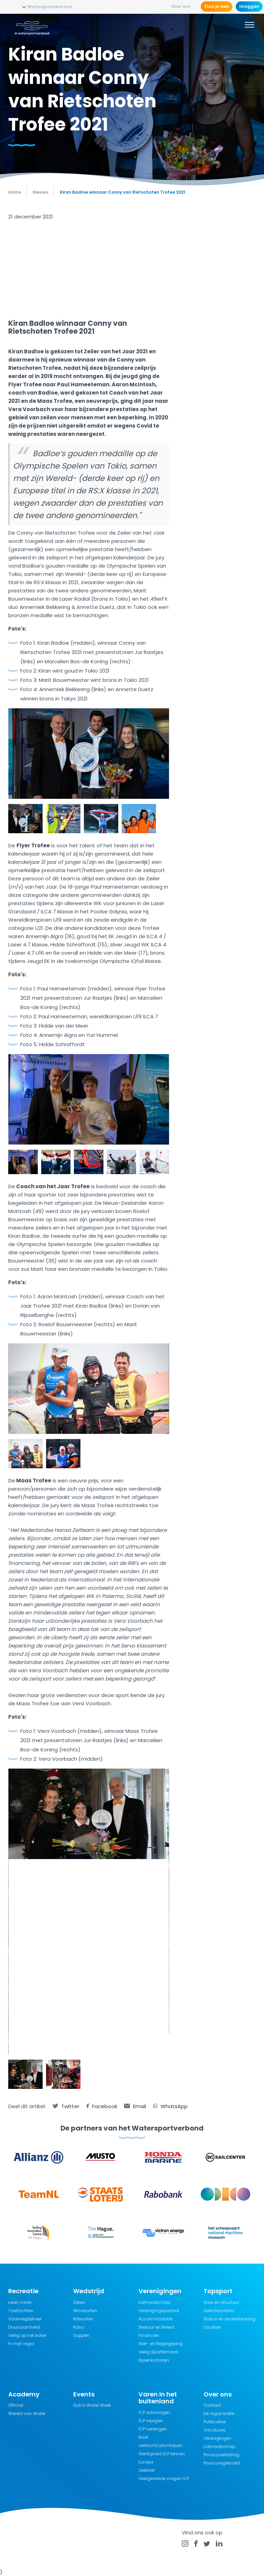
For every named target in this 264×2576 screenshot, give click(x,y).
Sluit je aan (216, 6)
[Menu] (249, 26)
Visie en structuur (221, 2302)
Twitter (66, 2106)
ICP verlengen (153, 2429)
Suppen (81, 2335)
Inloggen (249, 6)
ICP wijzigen (151, 2421)
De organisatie (219, 2413)
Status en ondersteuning (229, 2319)
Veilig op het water (27, 2335)
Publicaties (215, 2422)
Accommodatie (155, 2319)
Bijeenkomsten (154, 2360)
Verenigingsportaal (159, 2311)
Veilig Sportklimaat (158, 2352)
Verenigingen (217, 2438)
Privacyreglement (222, 2463)
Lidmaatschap (154, 2302)
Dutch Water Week (92, 2405)
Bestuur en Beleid (156, 2327)
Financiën (149, 2335)
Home (14, 192)
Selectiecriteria (219, 2311)
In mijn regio (21, 2344)
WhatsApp (170, 2106)
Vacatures (215, 2430)
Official (15, 2405)
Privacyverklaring (221, 2455)
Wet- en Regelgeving (161, 2344)
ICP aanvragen (154, 2412)
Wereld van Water (26, 2413)
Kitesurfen (83, 2319)
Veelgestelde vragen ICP (164, 2478)
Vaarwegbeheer (25, 2319)
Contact (212, 2405)
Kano (78, 2327)
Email (135, 2106)
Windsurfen (85, 2311)
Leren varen (20, 2302)
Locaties (212, 2327)
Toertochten (20, 2311)
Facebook (101, 2106)
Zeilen (79, 2302)
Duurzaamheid (24, 2327)
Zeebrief (147, 2470)
